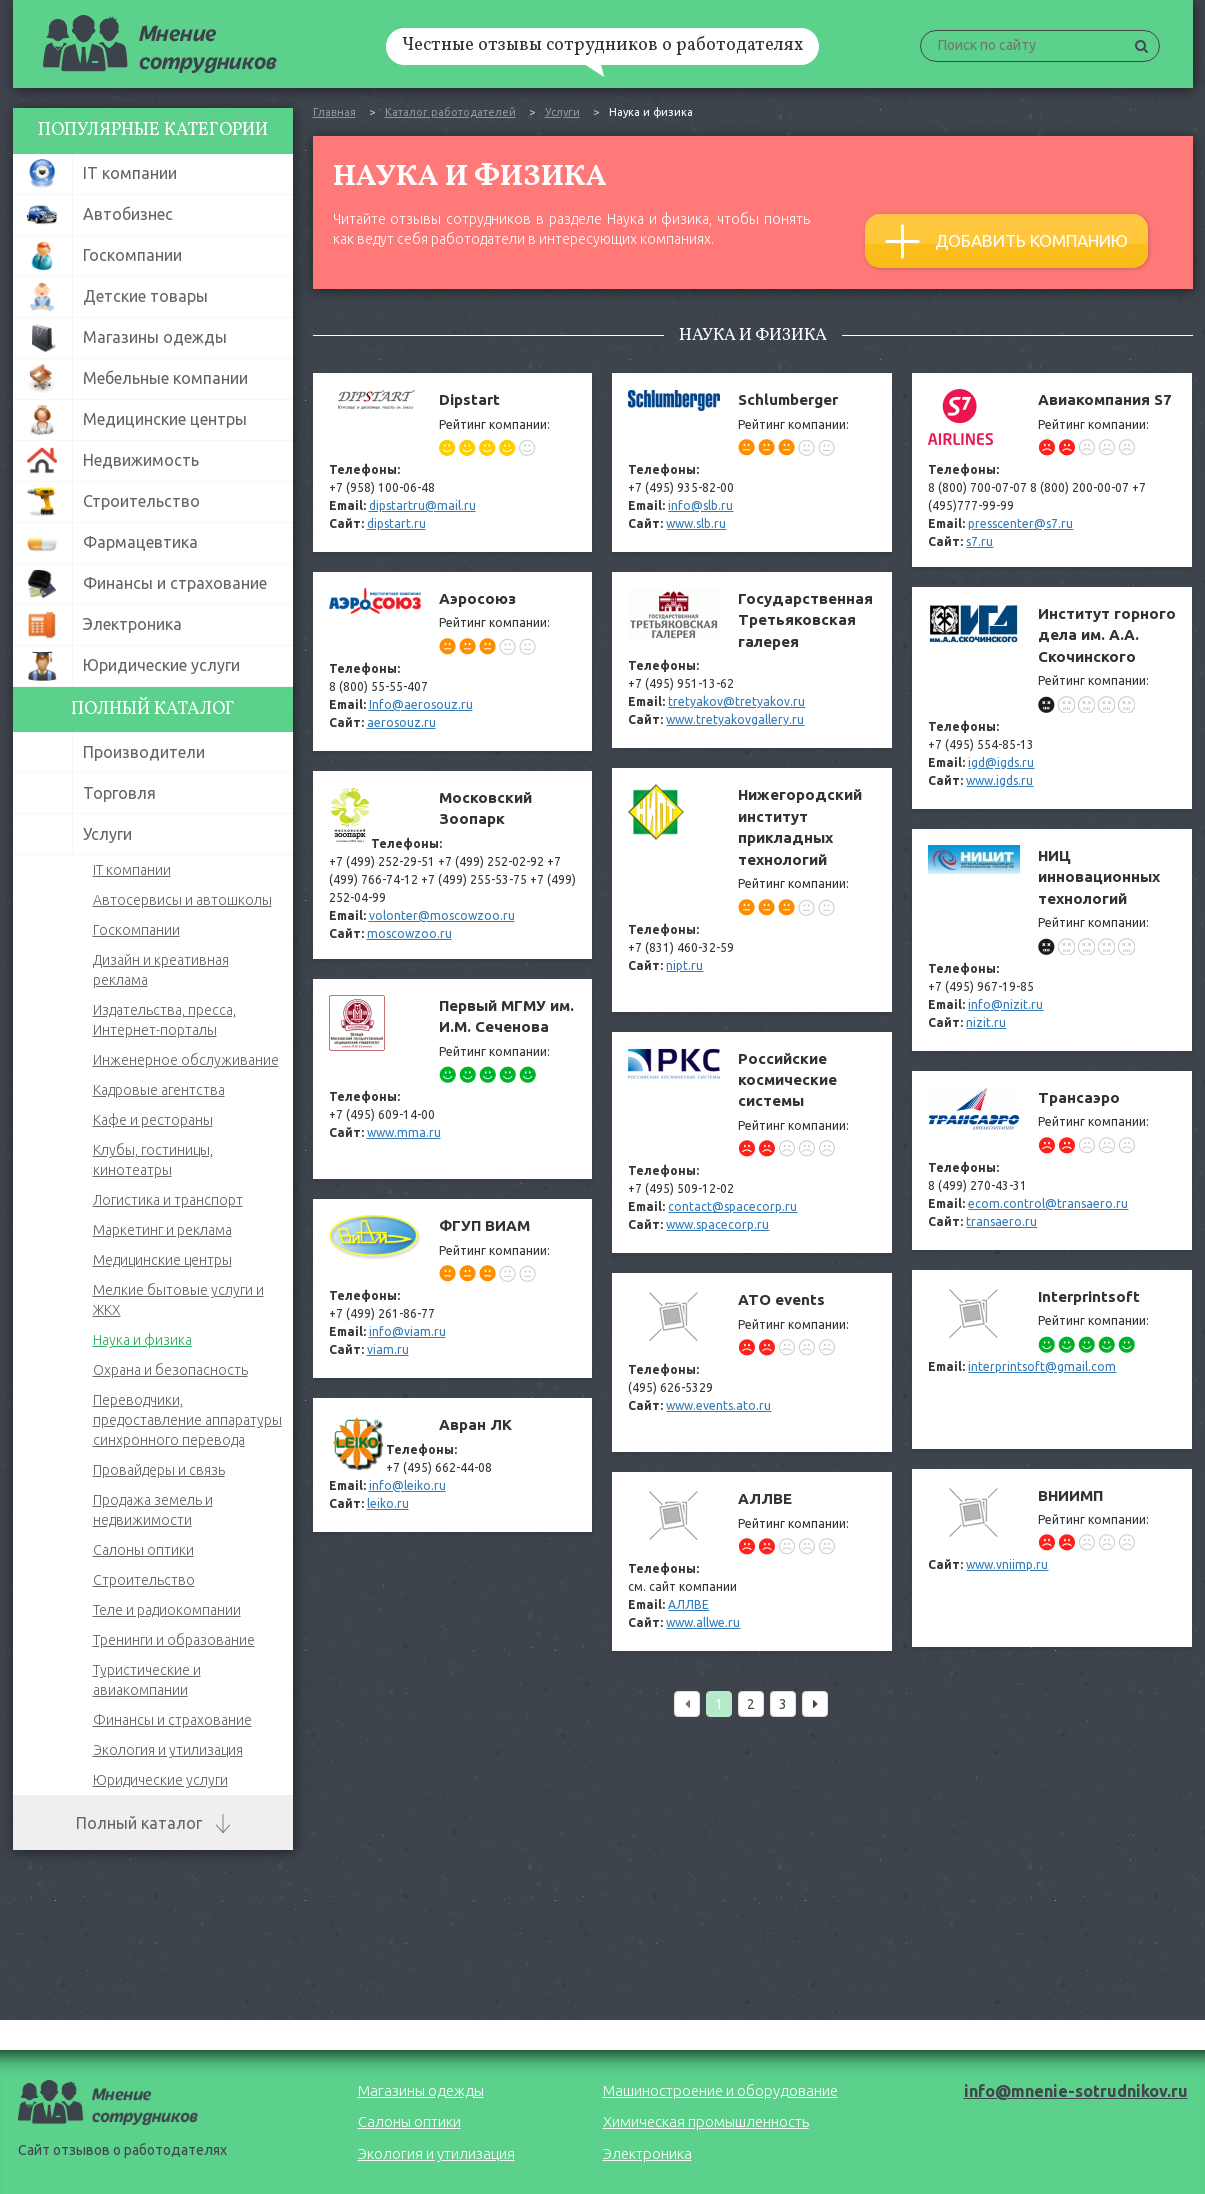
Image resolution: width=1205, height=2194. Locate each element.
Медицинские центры (162, 1260)
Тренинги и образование (174, 1640)
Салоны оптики (143, 1550)
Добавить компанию (1006, 241)
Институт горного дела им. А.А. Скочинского (1052, 698)
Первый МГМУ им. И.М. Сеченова (453, 1079)
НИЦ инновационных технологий (1052, 940)
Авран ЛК (453, 1464)
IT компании (132, 870)
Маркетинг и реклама (162, 1230)
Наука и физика (142, 1340)
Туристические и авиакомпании (147, 1680)
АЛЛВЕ (752, 1561)
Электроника (647, 2153)
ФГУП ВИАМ (453, 1288)
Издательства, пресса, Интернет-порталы (164, 1020)
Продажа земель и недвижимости (153, 1510)
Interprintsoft (1052, 1359)
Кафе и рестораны (153, 1120)
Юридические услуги (160, 1780)
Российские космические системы (752, 1143)
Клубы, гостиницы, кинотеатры (153, 1160)
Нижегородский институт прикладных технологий (752, 889)
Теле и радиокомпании (167, 1610)
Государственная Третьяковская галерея (752, 660)
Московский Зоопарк (453, 865)
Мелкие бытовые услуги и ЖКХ (178, 1300)
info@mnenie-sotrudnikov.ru (1076, 2091)
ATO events (752, 1362)
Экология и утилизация (168, 1750)
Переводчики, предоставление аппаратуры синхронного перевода (187, 1420)
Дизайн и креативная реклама (161, 970)
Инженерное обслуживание (186, 1060)
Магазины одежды (421, 2090)
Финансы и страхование (172, 1720)
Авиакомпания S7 (1052, 470)
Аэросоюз (453, 661)
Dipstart (453, 462)
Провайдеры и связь (159, 1470)
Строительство (144, 1580)
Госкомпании (136, 930)
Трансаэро (1052, 1160)
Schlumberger (752, 462)
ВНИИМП (1052, 1558)
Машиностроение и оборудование (720, 2090)
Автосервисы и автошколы (182, 900)
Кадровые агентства (159, 1090)
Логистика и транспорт (168, 1200)
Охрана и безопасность (170, 1370)
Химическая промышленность (706, 2121)
